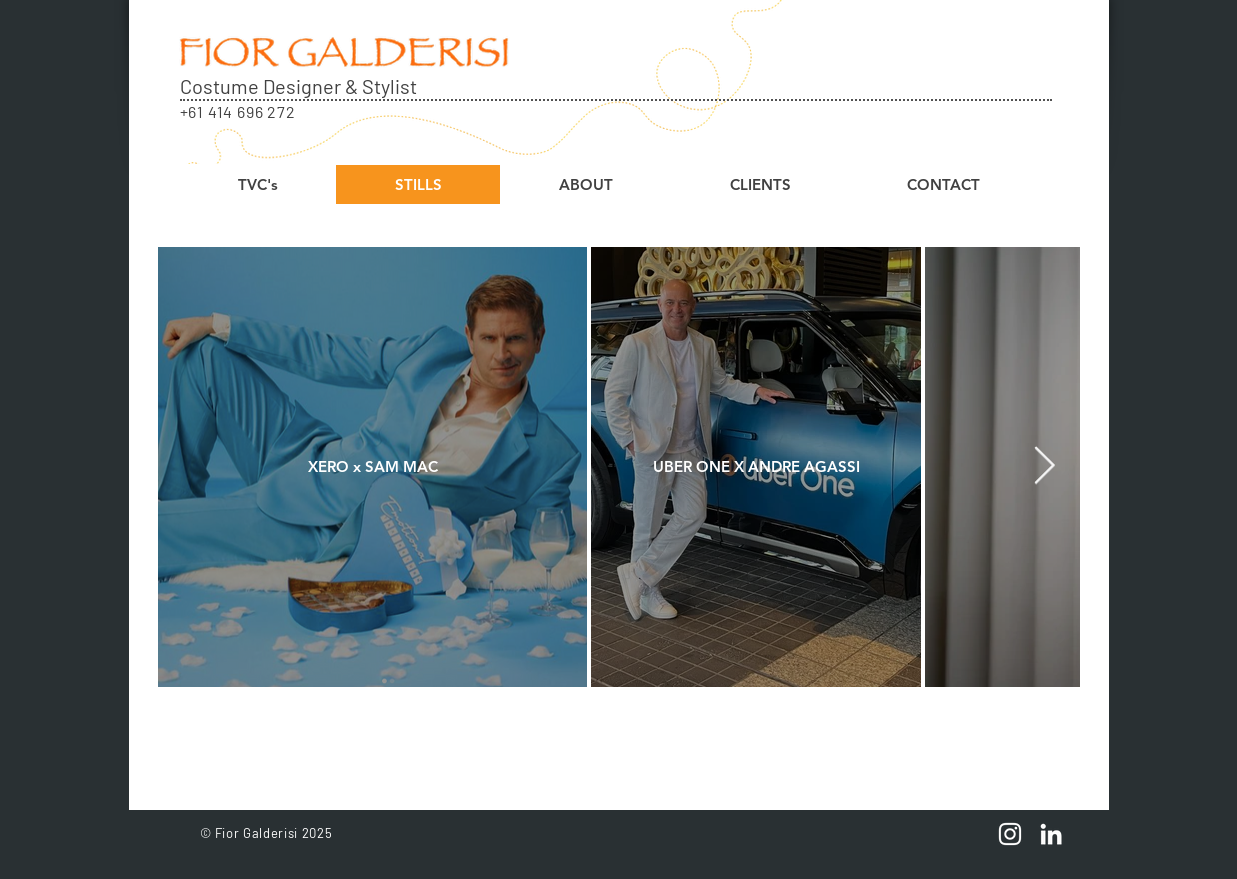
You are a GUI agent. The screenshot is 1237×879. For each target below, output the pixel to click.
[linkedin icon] (1051, 834)
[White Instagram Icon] (1010, 834)
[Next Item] (1045, 466)
